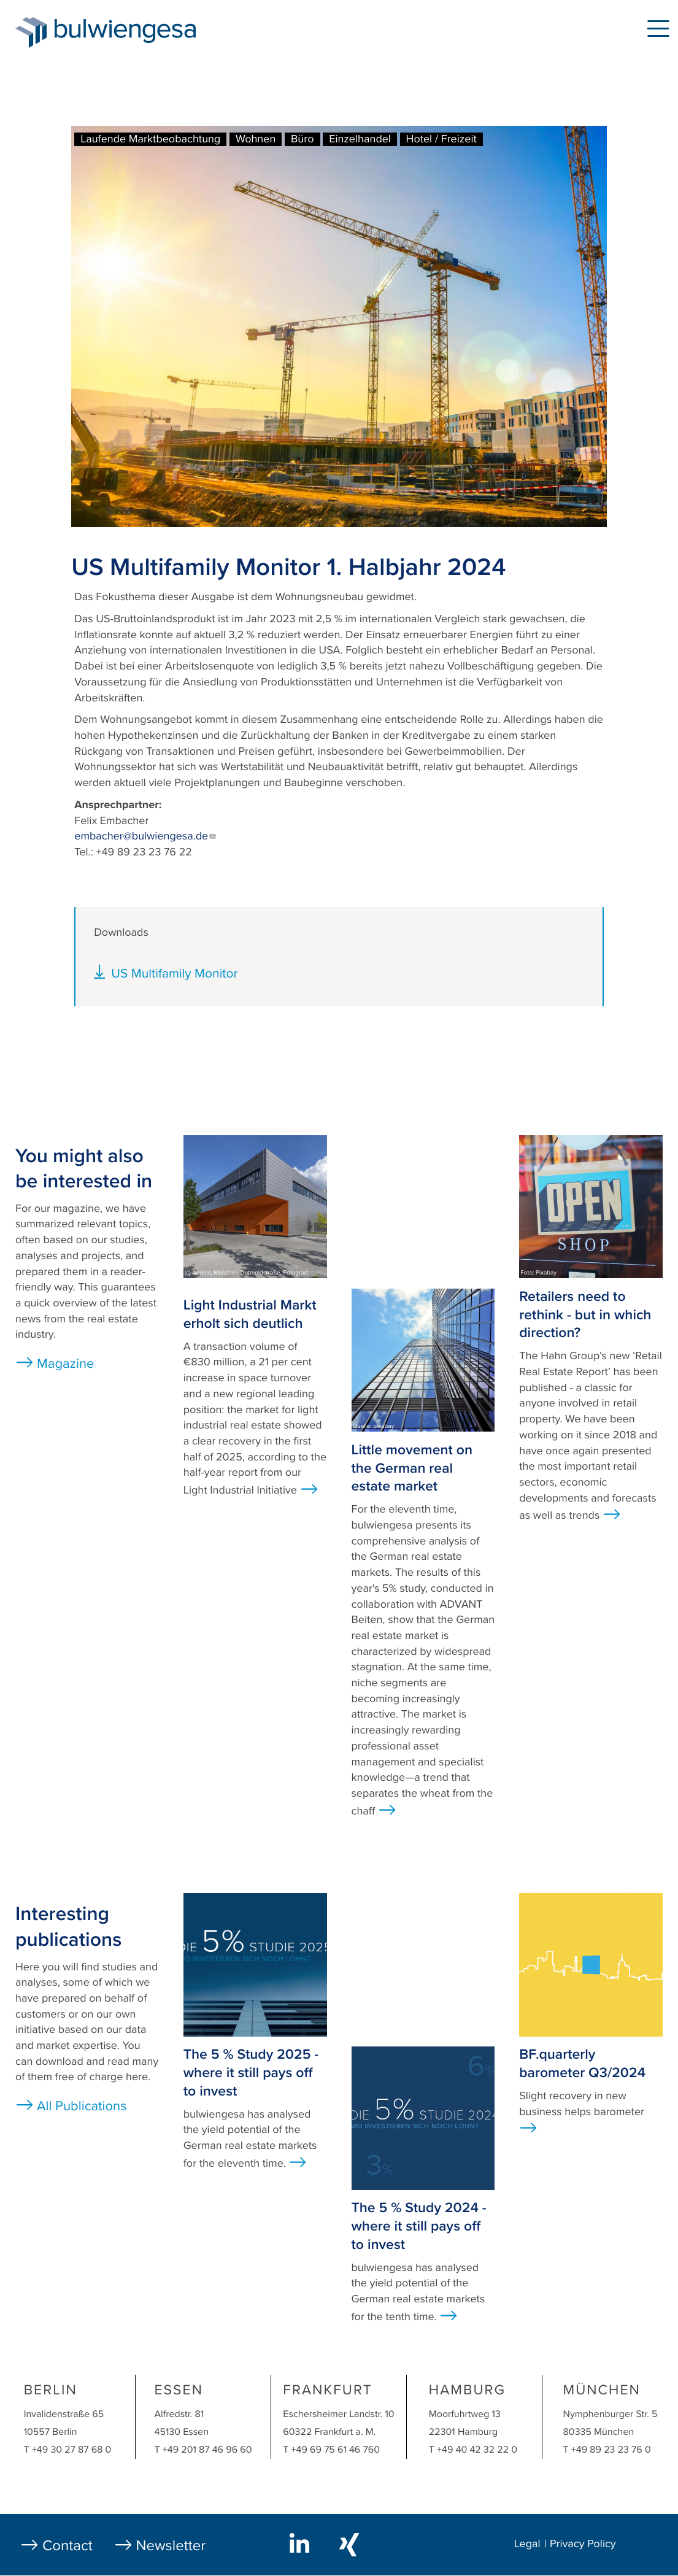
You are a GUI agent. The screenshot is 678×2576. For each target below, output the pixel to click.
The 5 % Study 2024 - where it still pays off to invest (419, 2226)
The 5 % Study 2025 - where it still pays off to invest (251, 2073)
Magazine (65, 1364)
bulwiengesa (144, 31)
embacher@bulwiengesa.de (145, 836)
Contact (67, 2546)
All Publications (81, 2107)
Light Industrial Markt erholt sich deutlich (250, 1314)
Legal (527, 2544)
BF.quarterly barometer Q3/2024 (582, 2063)
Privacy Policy (583, 2544)
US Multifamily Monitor (174, 973)
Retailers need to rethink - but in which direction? (585, 1315)
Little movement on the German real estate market (412, 1468)
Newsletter (171, 2546)
